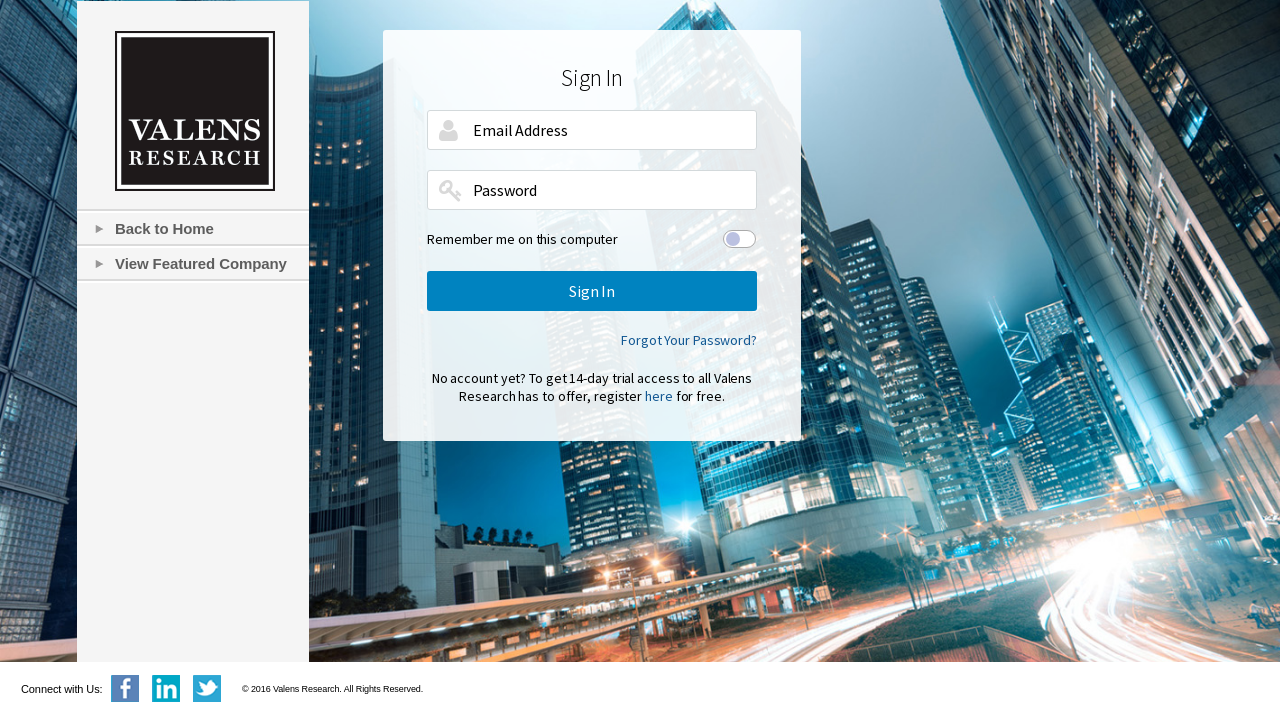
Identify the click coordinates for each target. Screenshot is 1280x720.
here (659, 396)
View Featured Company (201, 263)
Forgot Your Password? (689, 340)
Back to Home (164, 228)
